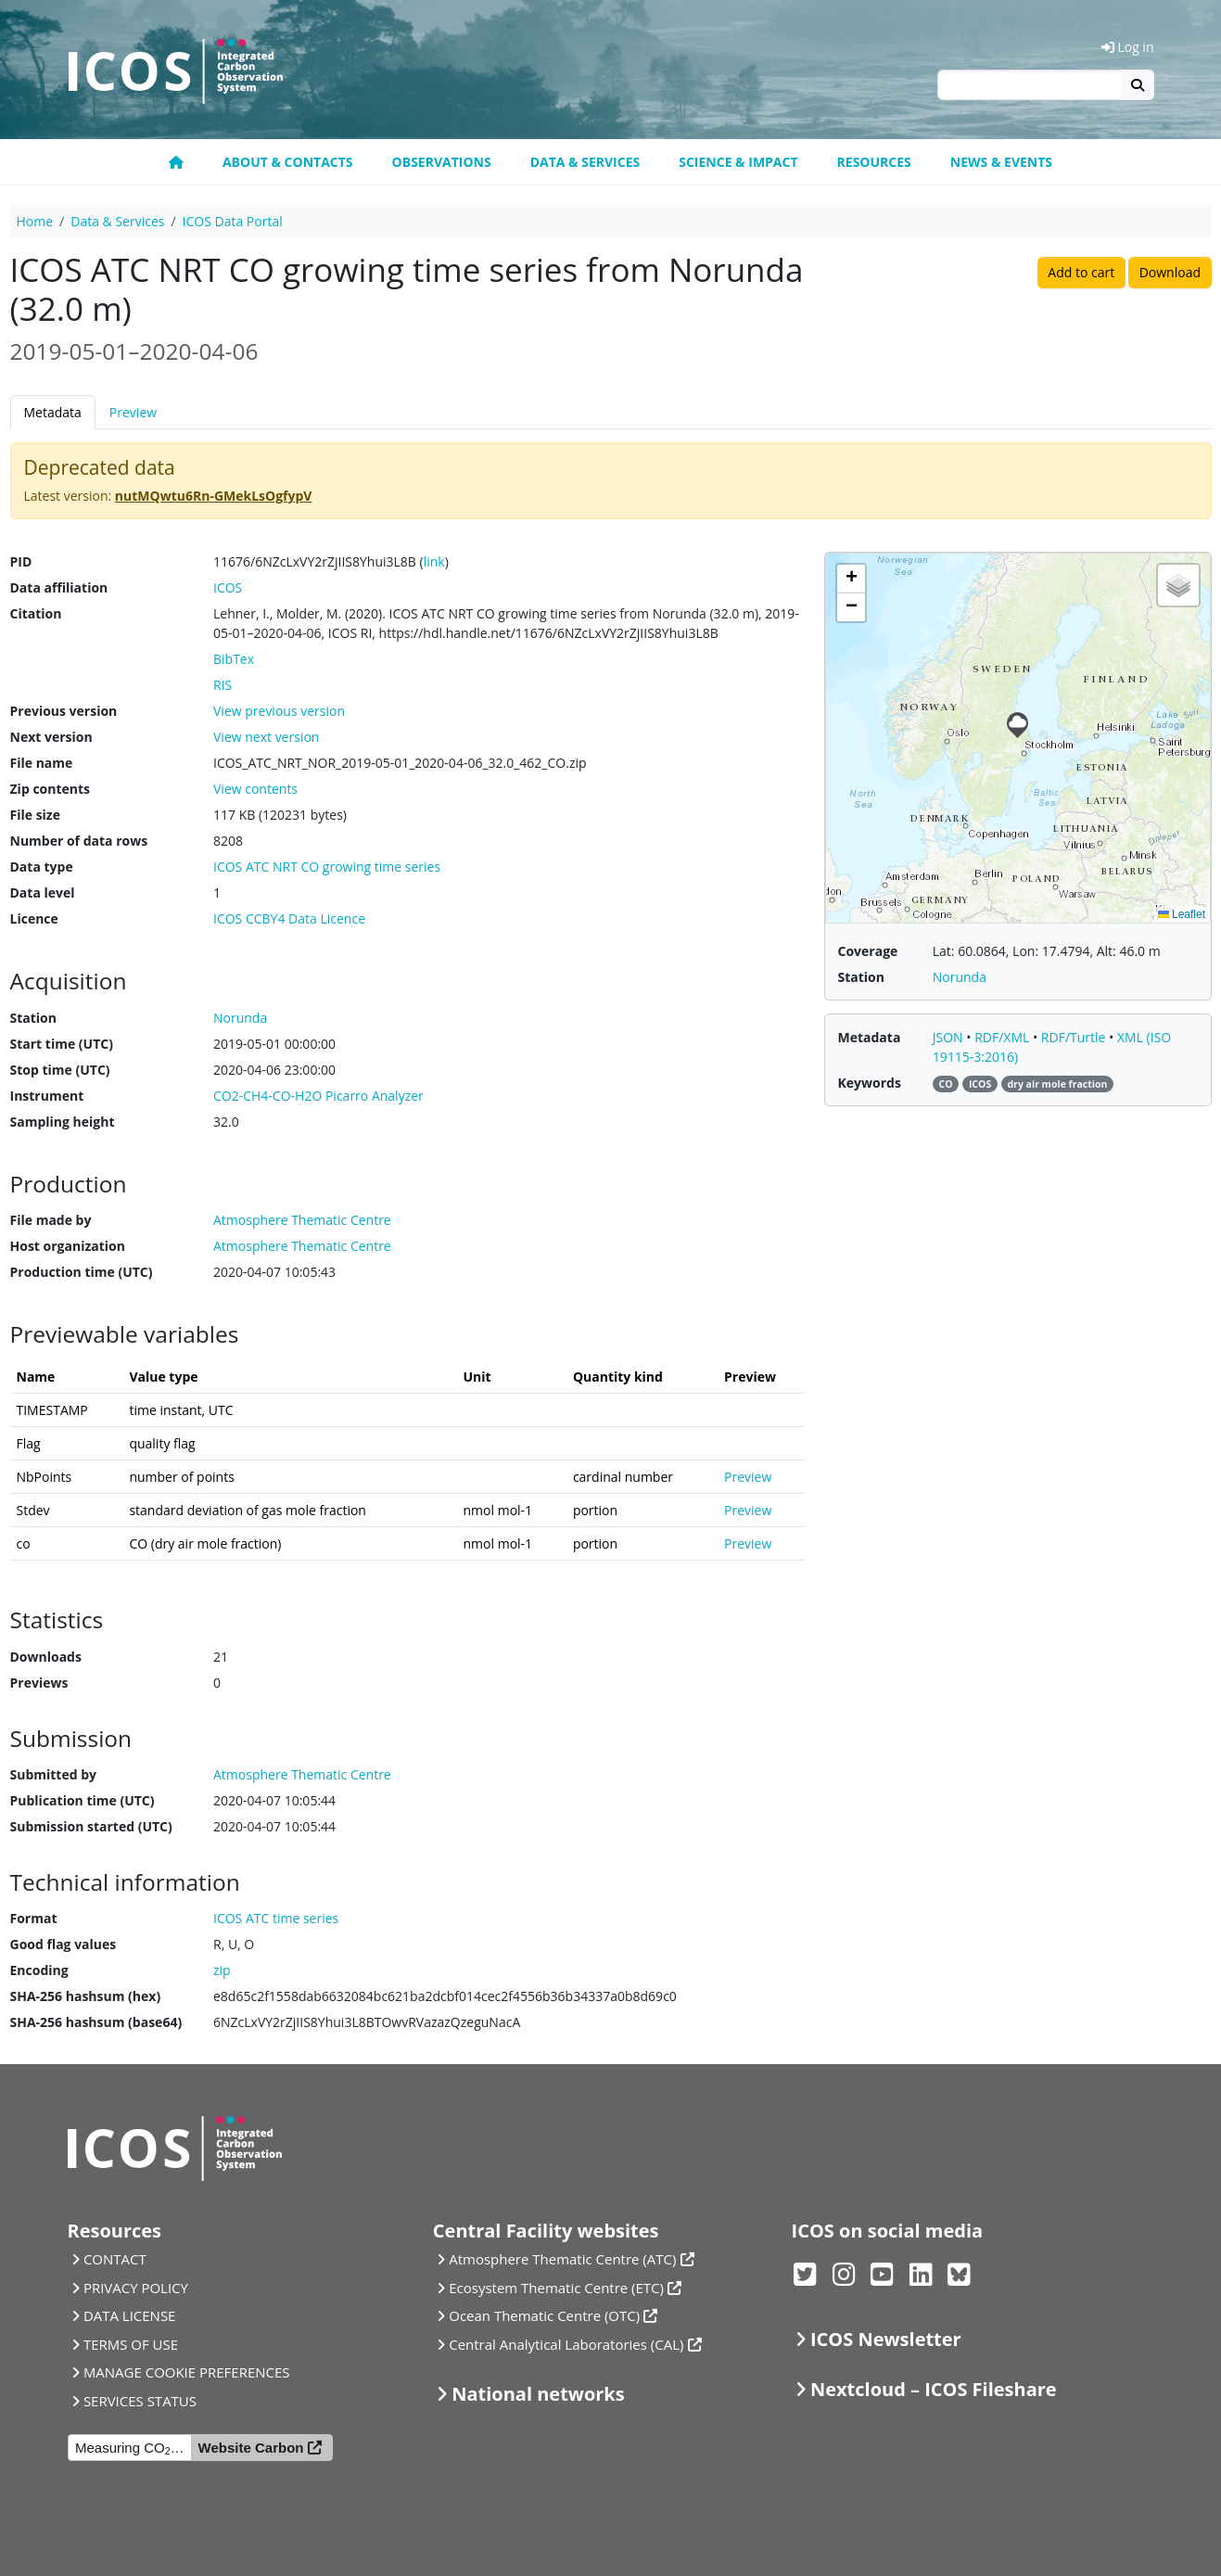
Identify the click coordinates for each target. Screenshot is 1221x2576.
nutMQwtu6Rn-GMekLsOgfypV (213, 495)
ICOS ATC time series (275, 1918)
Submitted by (53, 1774)
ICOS (227, 587)
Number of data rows (79, 840)
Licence (34, 918)
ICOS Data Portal (233, 221)
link (434, 561)
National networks (538, 2393)
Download (1170, 272)
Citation (36, 613)
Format (33, 1918)
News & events (1001, 162)
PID (21, 561)
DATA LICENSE (129, 2315)
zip (222, 1970)
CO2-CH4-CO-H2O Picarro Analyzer (318, 1095)
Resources (874, 162)
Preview (133, 412)
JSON (950, 1037)
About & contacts (288, 162)
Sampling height (62, 1121)
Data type (41, 866)
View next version (266, 737)
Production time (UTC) (81, 1272)
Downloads (46, 1656)
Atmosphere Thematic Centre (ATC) (562, 2259)
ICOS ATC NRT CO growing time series (326, 866)
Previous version (64, 711)
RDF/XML (1003, 1037)
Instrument (47, 1095)
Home (35, 221)
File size (35, 814)
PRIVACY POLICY (135, 2287)
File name (41, 763)
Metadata (53, 412)
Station (33, 1018)
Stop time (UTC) (60, 1069)
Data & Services (585, 162)
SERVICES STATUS (140, 2400)
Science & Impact (738, 162)
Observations (441, 162)
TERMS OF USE (130, 2344)
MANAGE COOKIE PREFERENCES (186, 2372)
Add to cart (1081, 272)
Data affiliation (59, 587)
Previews (39, 1682)
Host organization (67, 1246)
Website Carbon (251, 2447)
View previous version (279, 711)
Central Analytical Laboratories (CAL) (566, 2344)
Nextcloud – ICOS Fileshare (933, 2389)
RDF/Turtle (1075, 1037)
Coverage (868, 951)
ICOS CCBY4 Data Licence (289, 918)
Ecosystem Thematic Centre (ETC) (556, 2287)
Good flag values (63, 1944)
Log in (1127, 47)
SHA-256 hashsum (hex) (85, 1996)
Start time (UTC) (61, 1043)
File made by (51, 1220)
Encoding (39, 1970)
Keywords (869, 1082)
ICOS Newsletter (885, 2339)
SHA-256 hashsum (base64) (96, 2022)
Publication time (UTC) (82, 1800)
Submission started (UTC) (91, 1826)
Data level (42, 892)
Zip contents (50, 788)
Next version (51, 737)
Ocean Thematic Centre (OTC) (544, 2315)
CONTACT (114, 2259)
